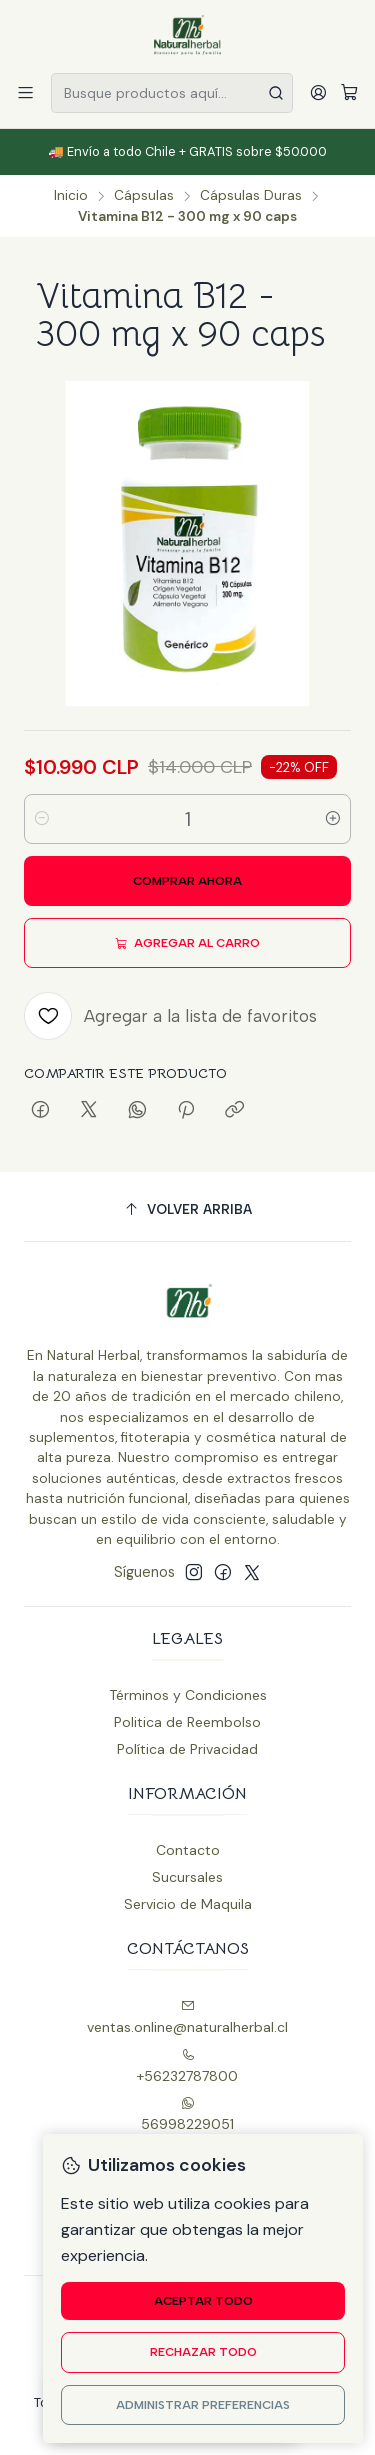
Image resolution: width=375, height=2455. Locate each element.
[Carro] (349, 93)
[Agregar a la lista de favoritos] (170, 1016)
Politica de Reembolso (187, 1722)
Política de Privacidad (187, 1749)
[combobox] (172, 93)
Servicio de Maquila (188, 1904)
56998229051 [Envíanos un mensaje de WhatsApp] (187, 2114)
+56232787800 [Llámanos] (187, 2066)
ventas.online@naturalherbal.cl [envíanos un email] (187, 2017)
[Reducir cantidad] (42, 819)
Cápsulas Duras (251, 196)
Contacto (188, 1850)
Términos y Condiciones (188, 1695)
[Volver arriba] (187, 1209)
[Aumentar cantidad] (333, 819)
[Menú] (25, 92)
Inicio (71, 196)
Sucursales (187, 1877)
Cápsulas (144, 196)
